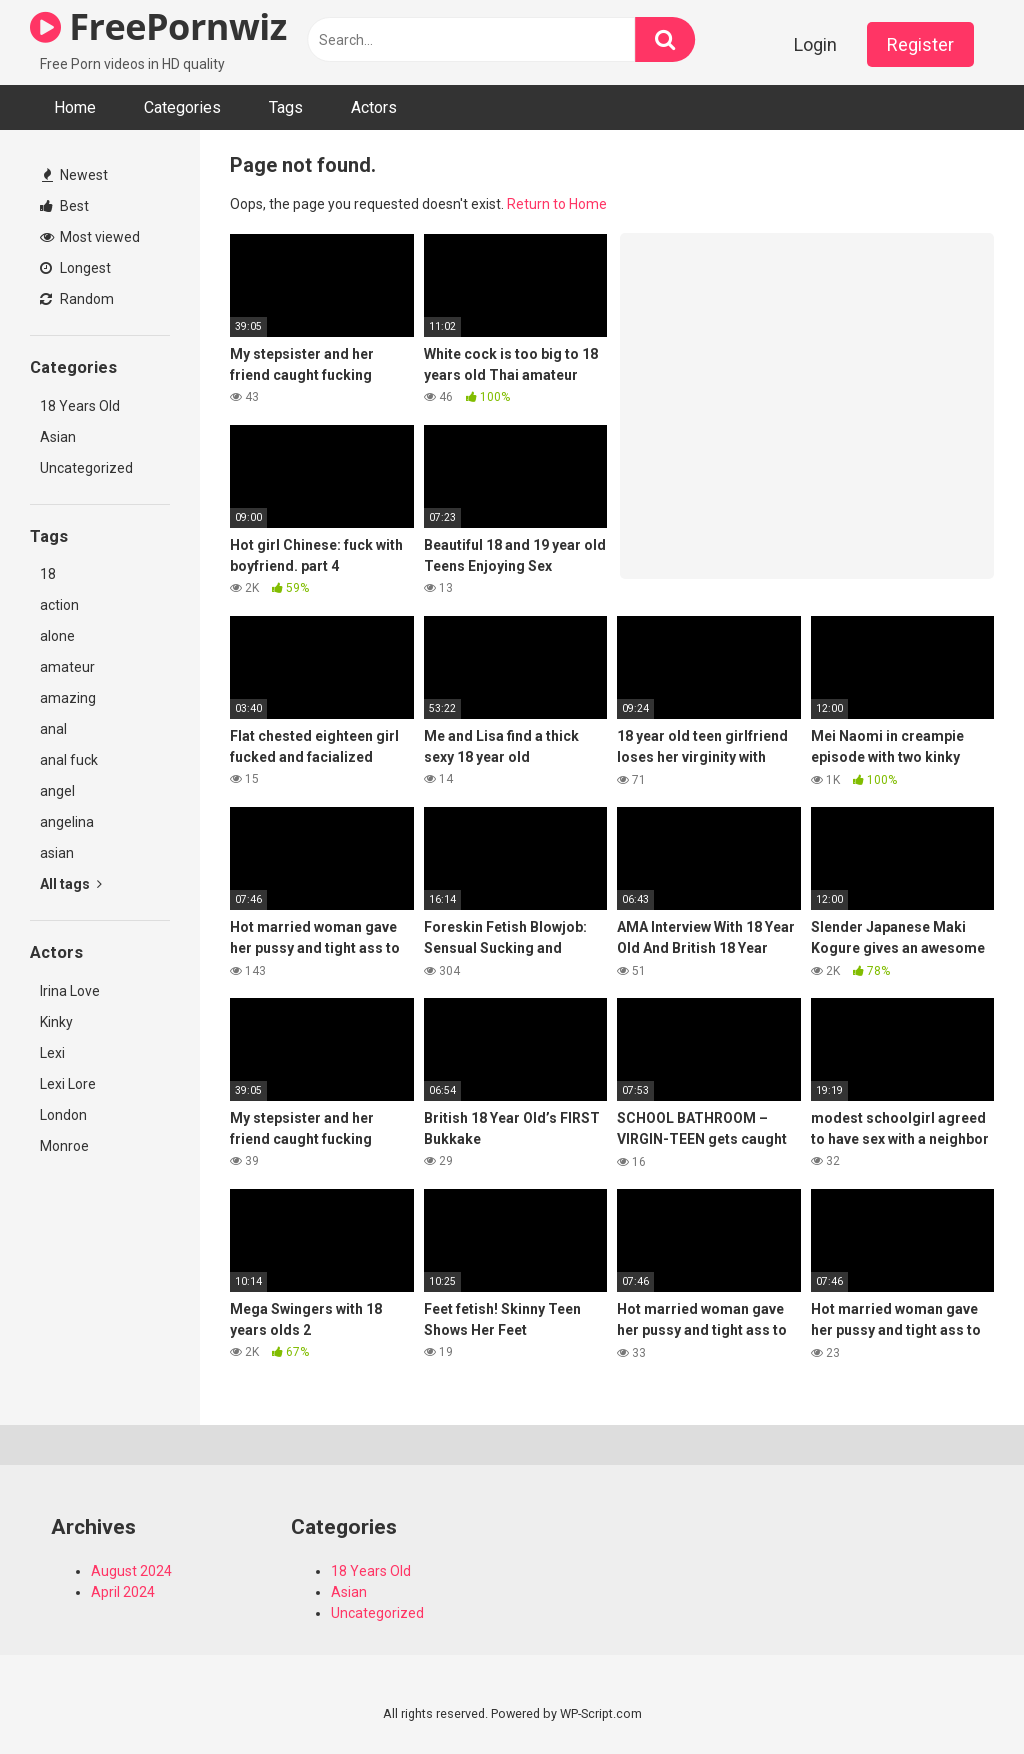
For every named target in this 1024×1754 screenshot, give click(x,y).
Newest (75, 175)
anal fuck (69, 760)
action (59, 605)
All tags (71, 884)
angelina (67, 822)
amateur (67, 667)
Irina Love (70, 991)
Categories (182, 107)
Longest (75, 268)
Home (75, 107)
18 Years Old (80, 406)
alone (57, 636)
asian (57, 853)
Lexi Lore (68, 1084)
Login (815, 44)
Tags (286, 107)
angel (57, 791)
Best (64, 206)
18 (48, 574)
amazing (68, 698)
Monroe (64, 1146)
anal (53, 729)
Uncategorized (86, 468)
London (63, 1115)
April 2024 (123, 1592)
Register (920, 44)
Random (77, 299)
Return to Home (557, 204)
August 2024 (131, 1571)
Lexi (52, 1053)
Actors (374, 107)
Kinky (56, 1022)
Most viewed (90, 237)
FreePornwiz (158, 26)
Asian (58, 437)
